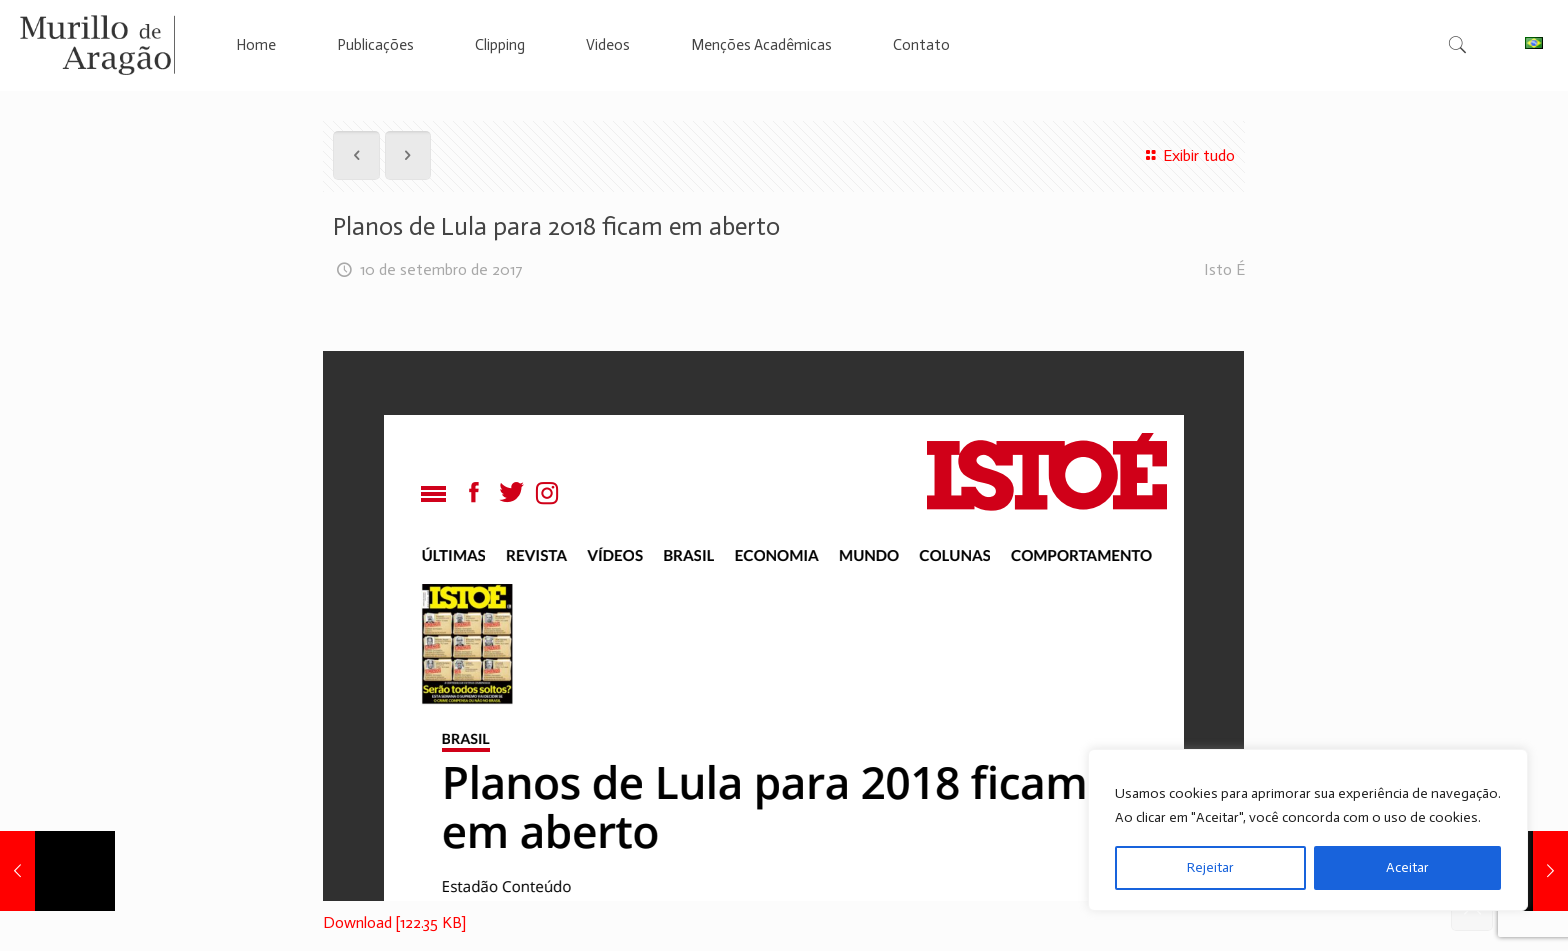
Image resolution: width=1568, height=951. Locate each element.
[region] (1308, 830)
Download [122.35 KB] (394, 922)
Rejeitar (1210, 867)
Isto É (1224, 269)
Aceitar (1407, 867)
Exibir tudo (1187, 155)
